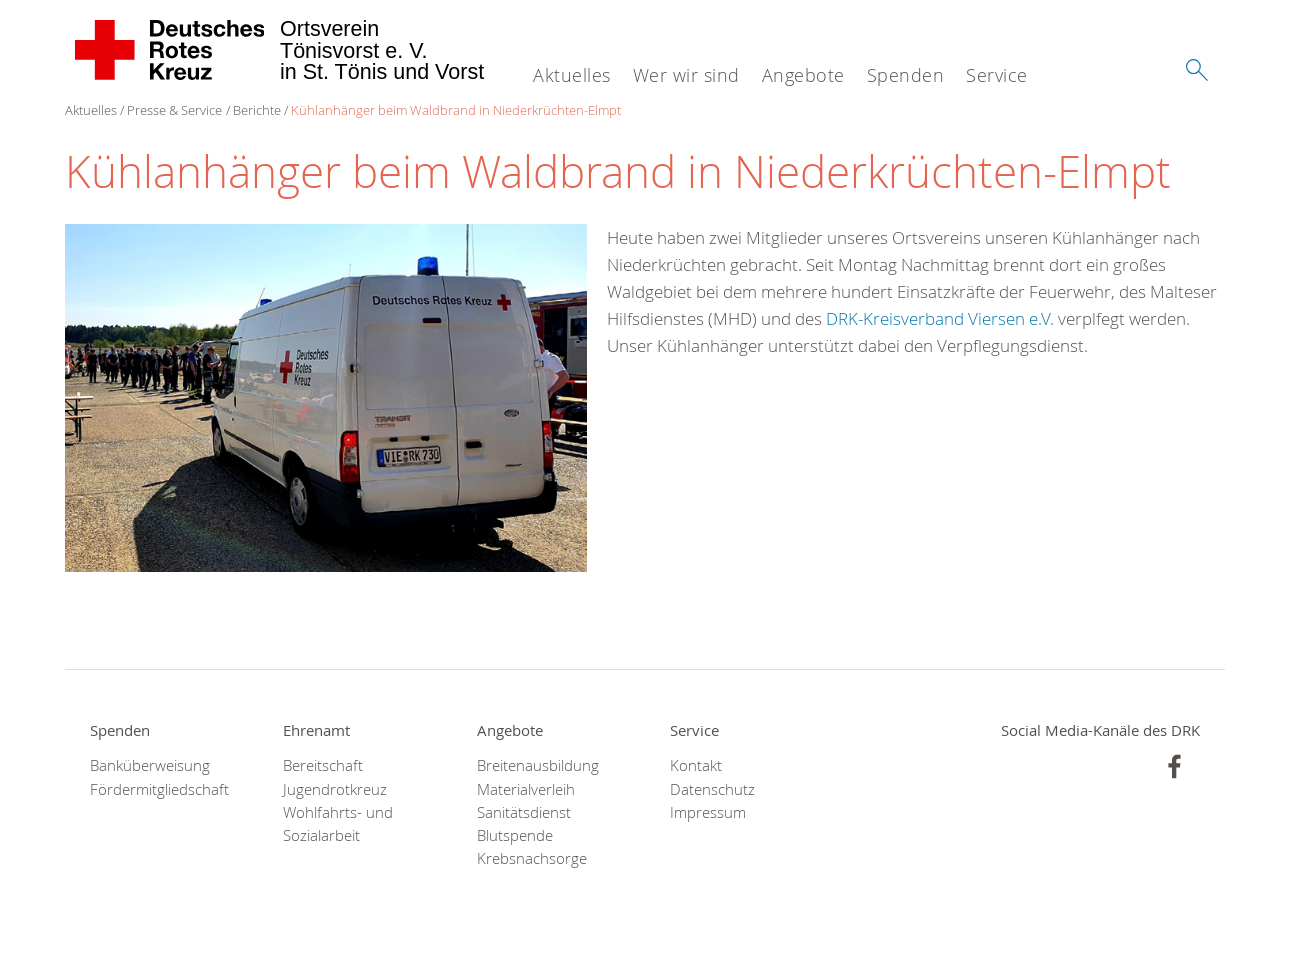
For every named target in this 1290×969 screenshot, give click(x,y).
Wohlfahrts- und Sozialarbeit (338, 824)
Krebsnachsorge (532, 858)
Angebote (803, 75)
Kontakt (696, 765)
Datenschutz (712, 789)
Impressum (708, 812)
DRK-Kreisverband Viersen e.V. (940, 318)
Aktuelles (572, 75)
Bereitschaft (323, 765)
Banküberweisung (150, 765)
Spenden (906, 75)
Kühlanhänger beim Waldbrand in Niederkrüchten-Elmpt (456, 110)
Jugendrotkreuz (335, 789)
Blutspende (515, 835)
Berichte (257, 110)
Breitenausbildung (538, 765)
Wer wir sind (686, 75)
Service (997, 75)
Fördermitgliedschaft (159, 789)
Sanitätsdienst (524, 812)
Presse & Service (174, 110)
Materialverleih (526, 789)
